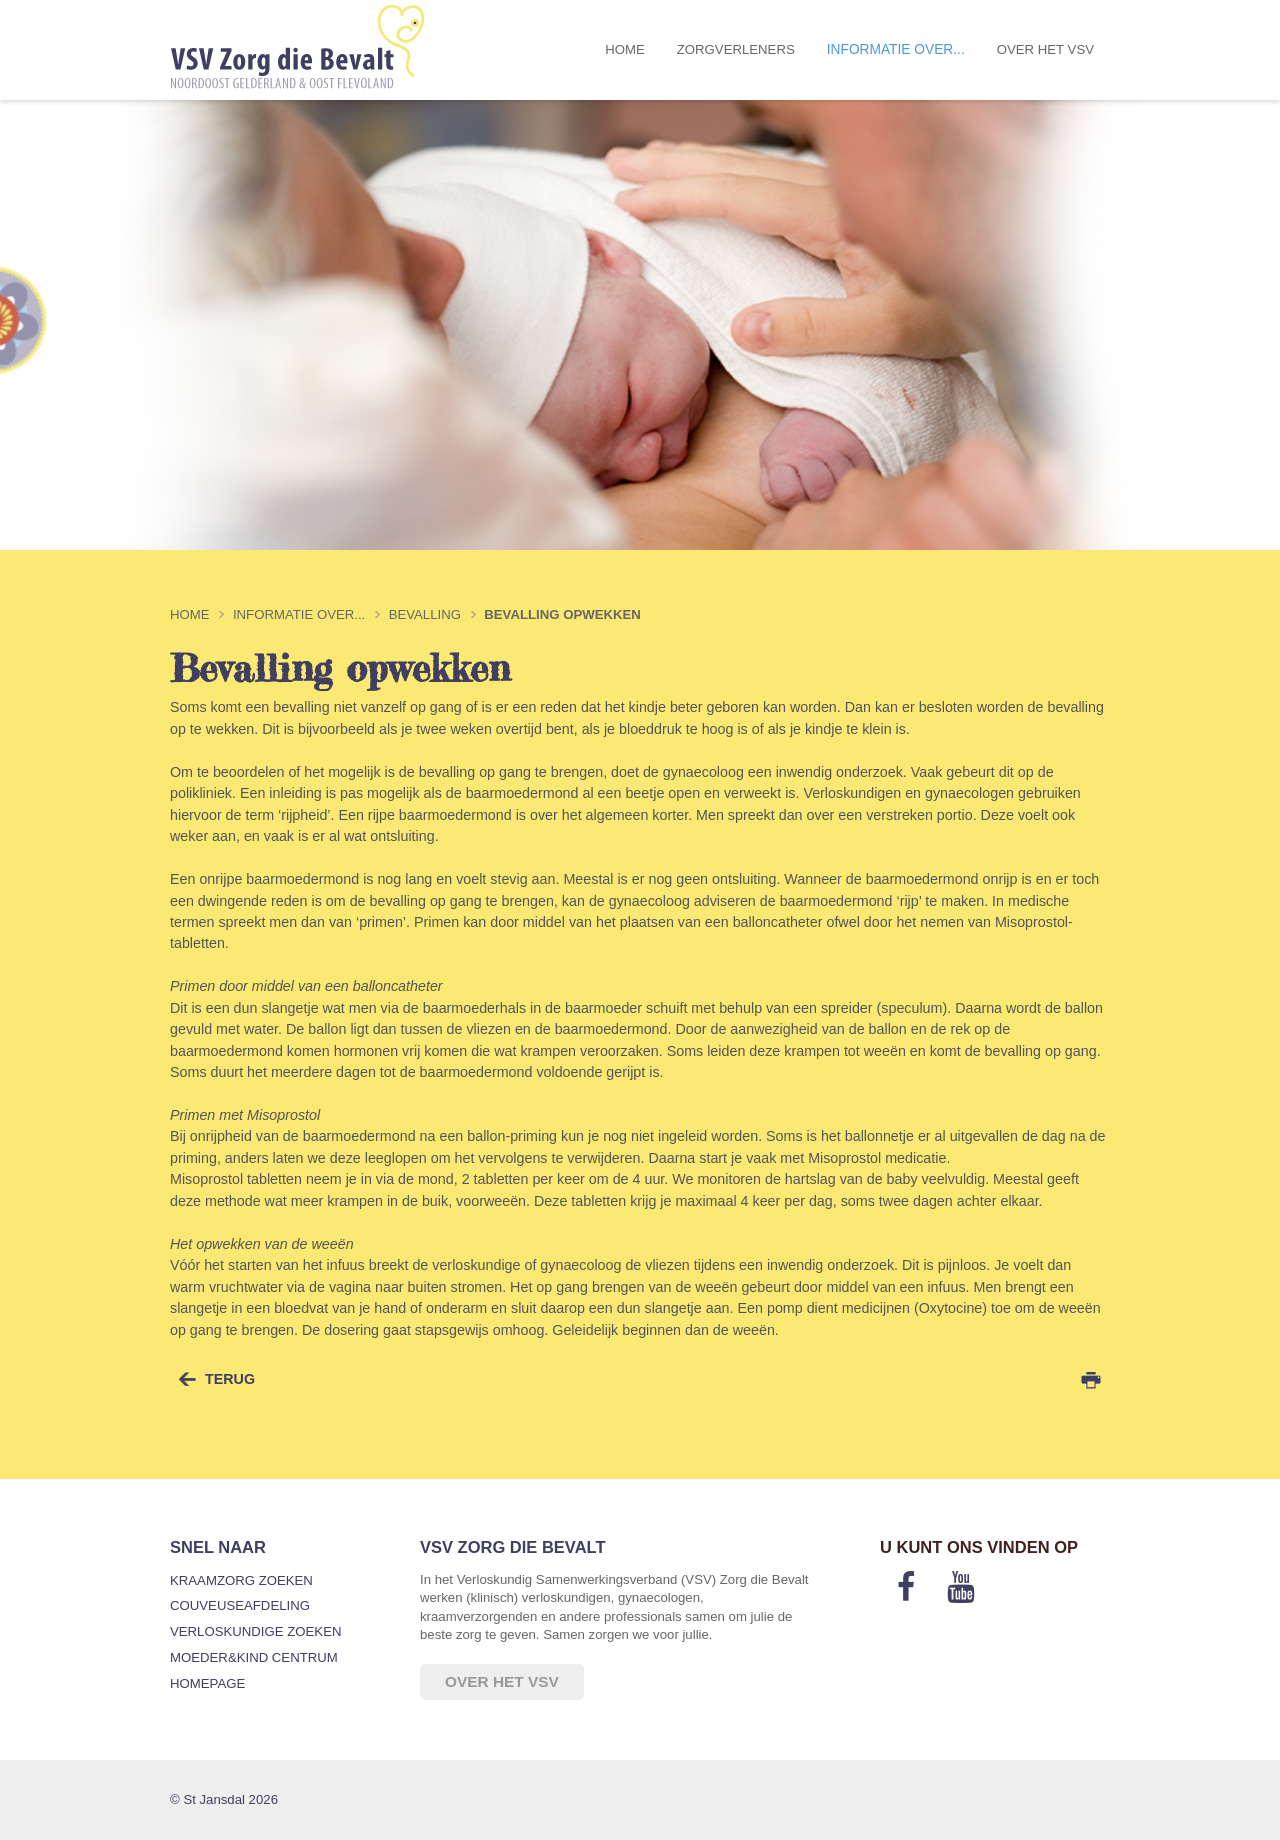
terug (230, 1379)
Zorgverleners (736, 49)
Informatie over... (896, 49)
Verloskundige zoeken (255, 1631)
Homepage (207, 1683)
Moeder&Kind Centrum (254, 1657)
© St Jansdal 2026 (224, 1799)
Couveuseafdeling (240, 1605)
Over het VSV (1045, 49)
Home (625, 49)
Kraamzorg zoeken (241, 1580)
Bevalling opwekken (562, 614)
